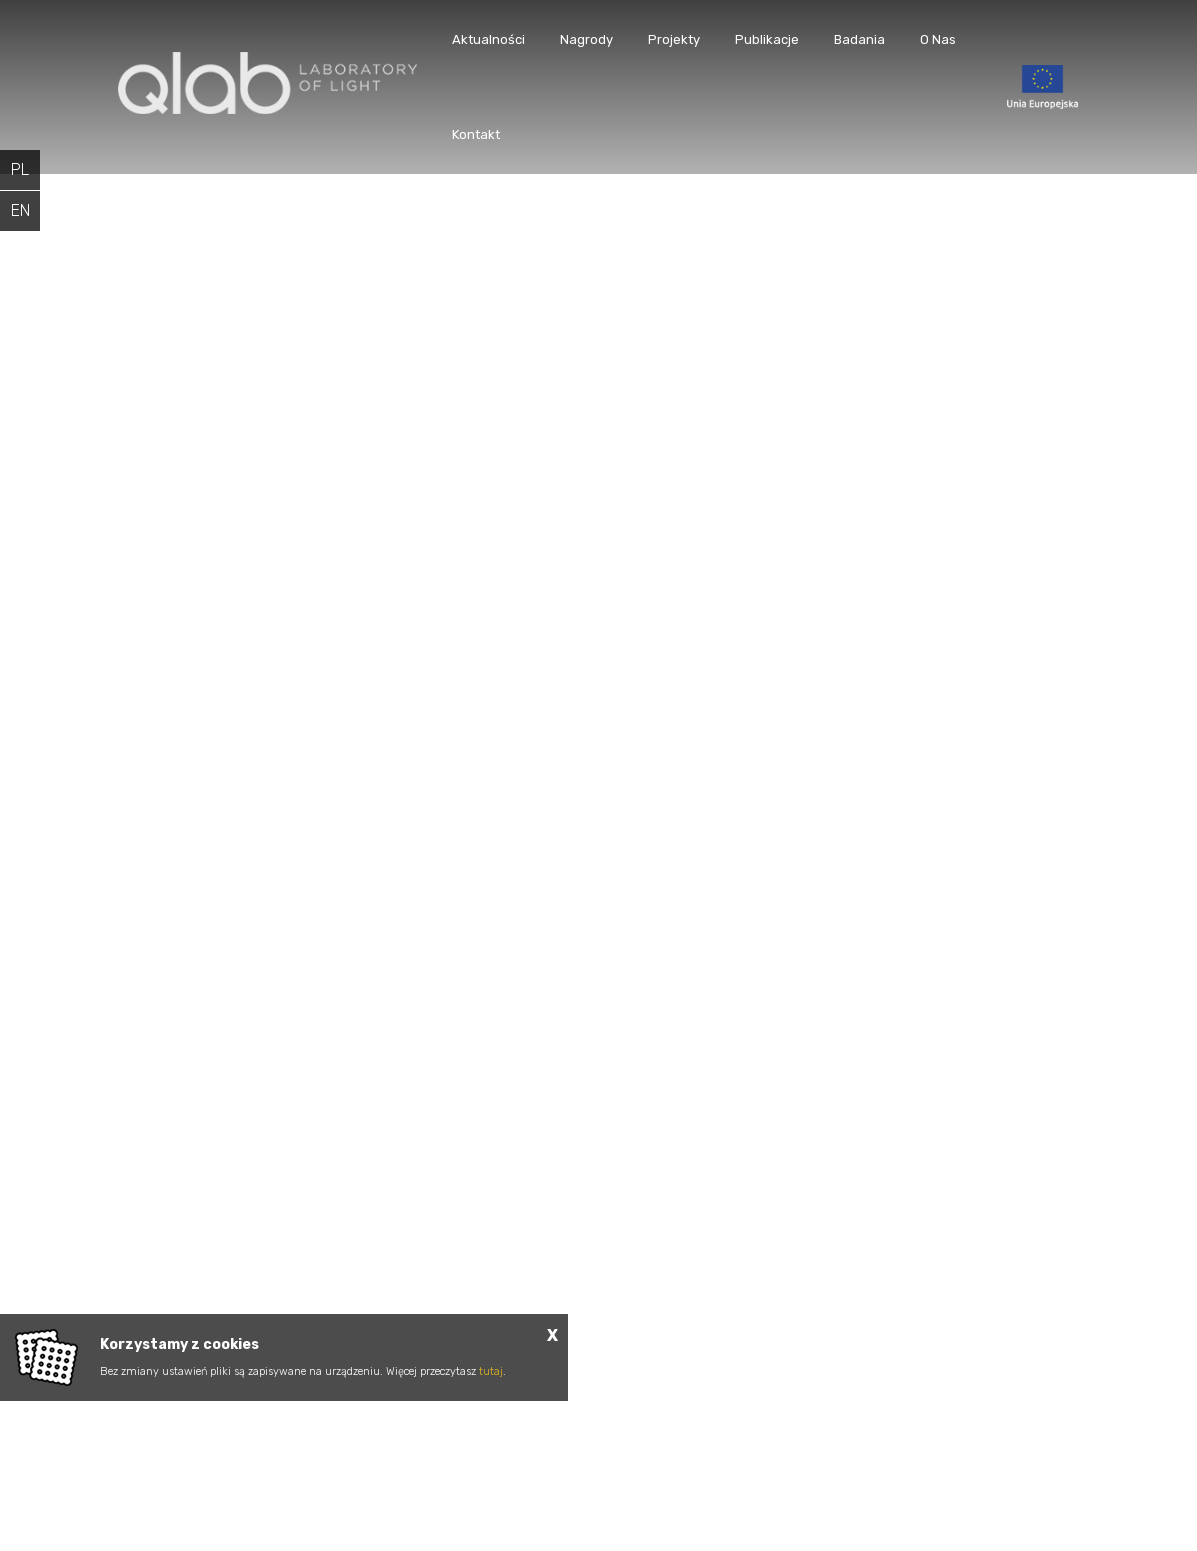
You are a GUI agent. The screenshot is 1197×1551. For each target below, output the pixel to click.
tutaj (491, 1371)
